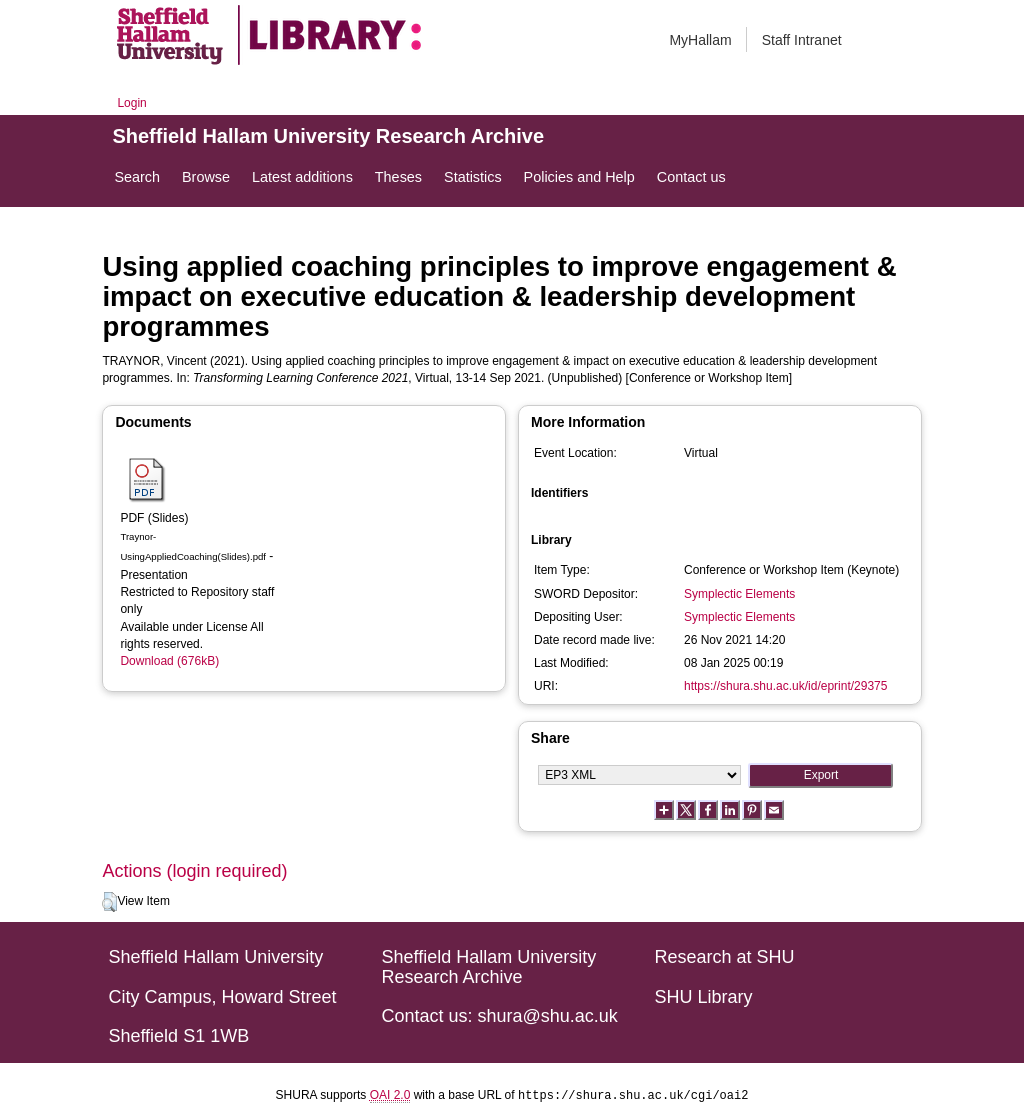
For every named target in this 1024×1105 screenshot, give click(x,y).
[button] (109, 902)
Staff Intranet (802, 40)
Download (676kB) (169, 661)
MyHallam (700, 40)
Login (131, 103)
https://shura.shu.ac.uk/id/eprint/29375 (785, 686)
